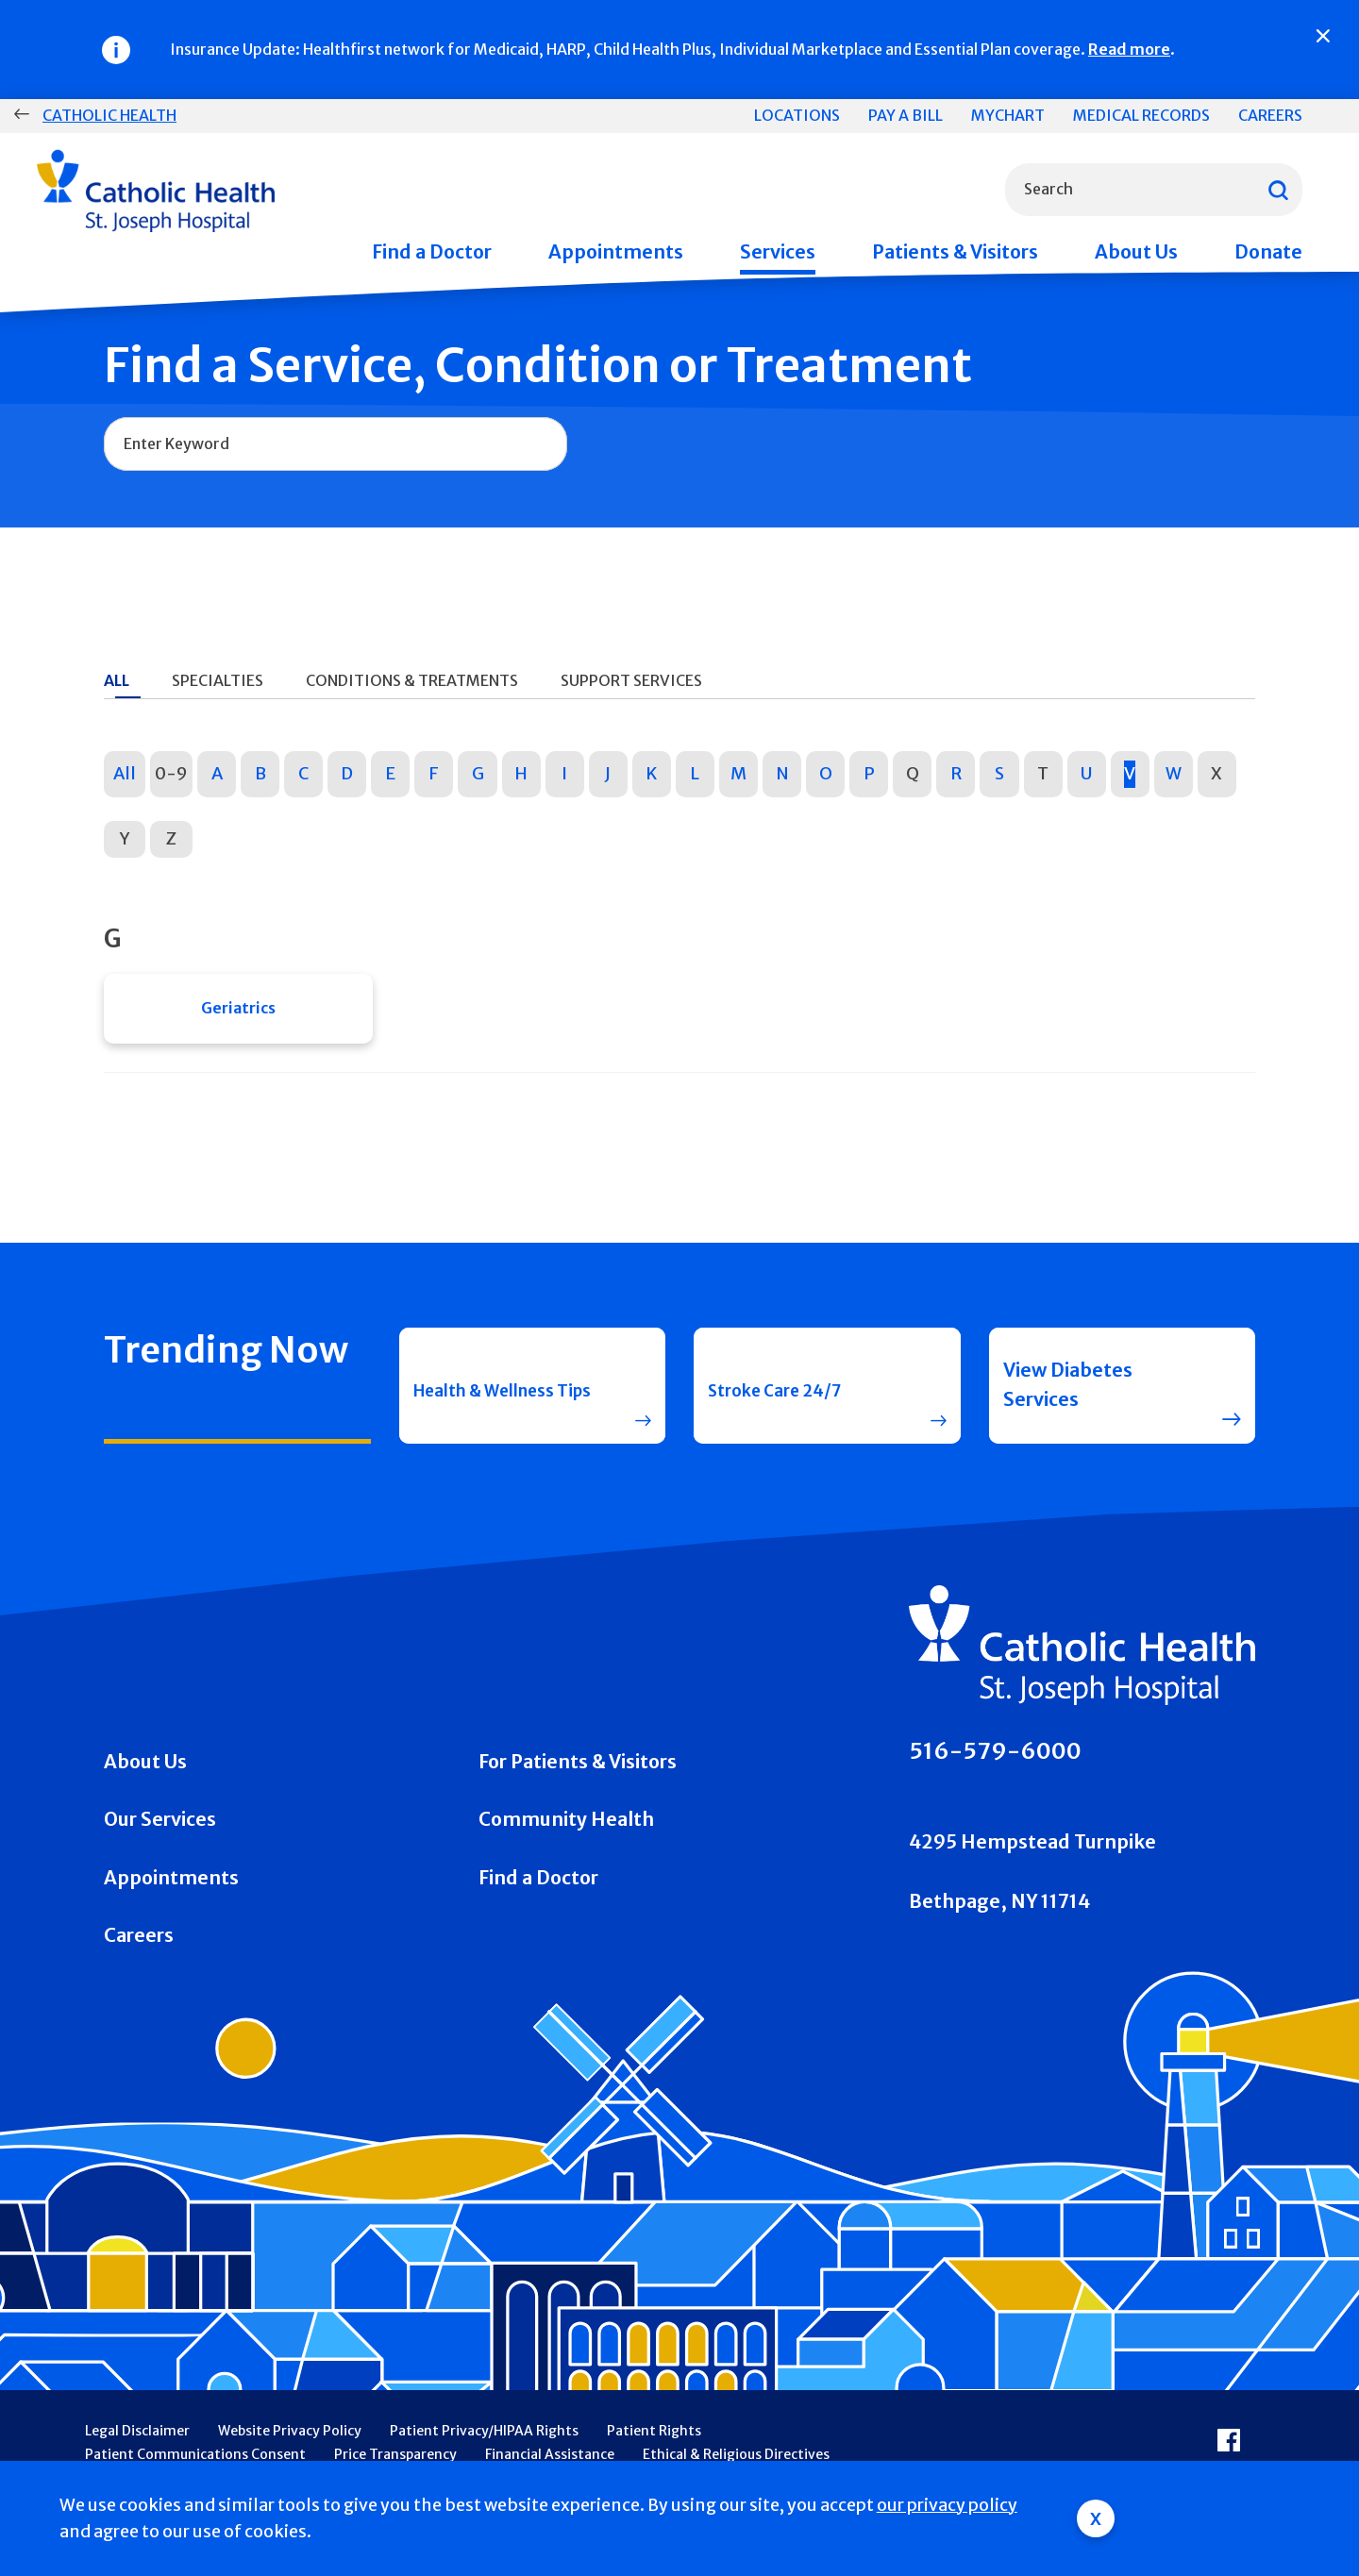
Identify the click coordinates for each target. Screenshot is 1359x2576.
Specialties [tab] (217, 680)
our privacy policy (947, 2505)
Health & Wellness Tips (497, 1395)
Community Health (566, 1830)
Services (777, 252)
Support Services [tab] (631, 680)
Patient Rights (654, 2441)
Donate (1268, 252)
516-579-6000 (995, 1761)
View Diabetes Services (1067, 1395)
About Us (1136, 252)
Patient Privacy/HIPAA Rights (484, 2441)
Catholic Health (109, 115)
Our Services (160, 1830)
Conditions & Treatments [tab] (412, 680)
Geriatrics (238, 1013)
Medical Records (1141, 115)
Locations (797, 115)
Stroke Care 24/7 (785, 1395)
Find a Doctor (432, 252)
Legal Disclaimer (137, 2441)
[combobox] (1153, 189)
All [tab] (116, 680)
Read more (1129, 49)
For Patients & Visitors (577, 1772)
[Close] (1323, 35)
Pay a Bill (905, 115)
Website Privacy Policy (289, 2441)
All (124, 773)
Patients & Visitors (955, 252)
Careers (1270, 115)
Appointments (615, 252)
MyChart (1008, 115)
